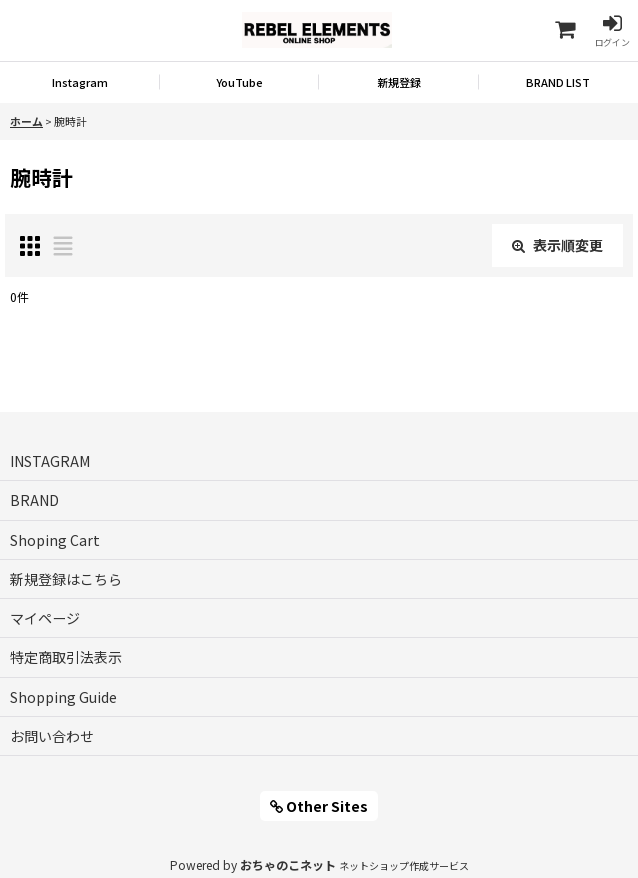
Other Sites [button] (319, 806)
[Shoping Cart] (564, 30)
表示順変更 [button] (557, 245)
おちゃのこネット (288, 864)
